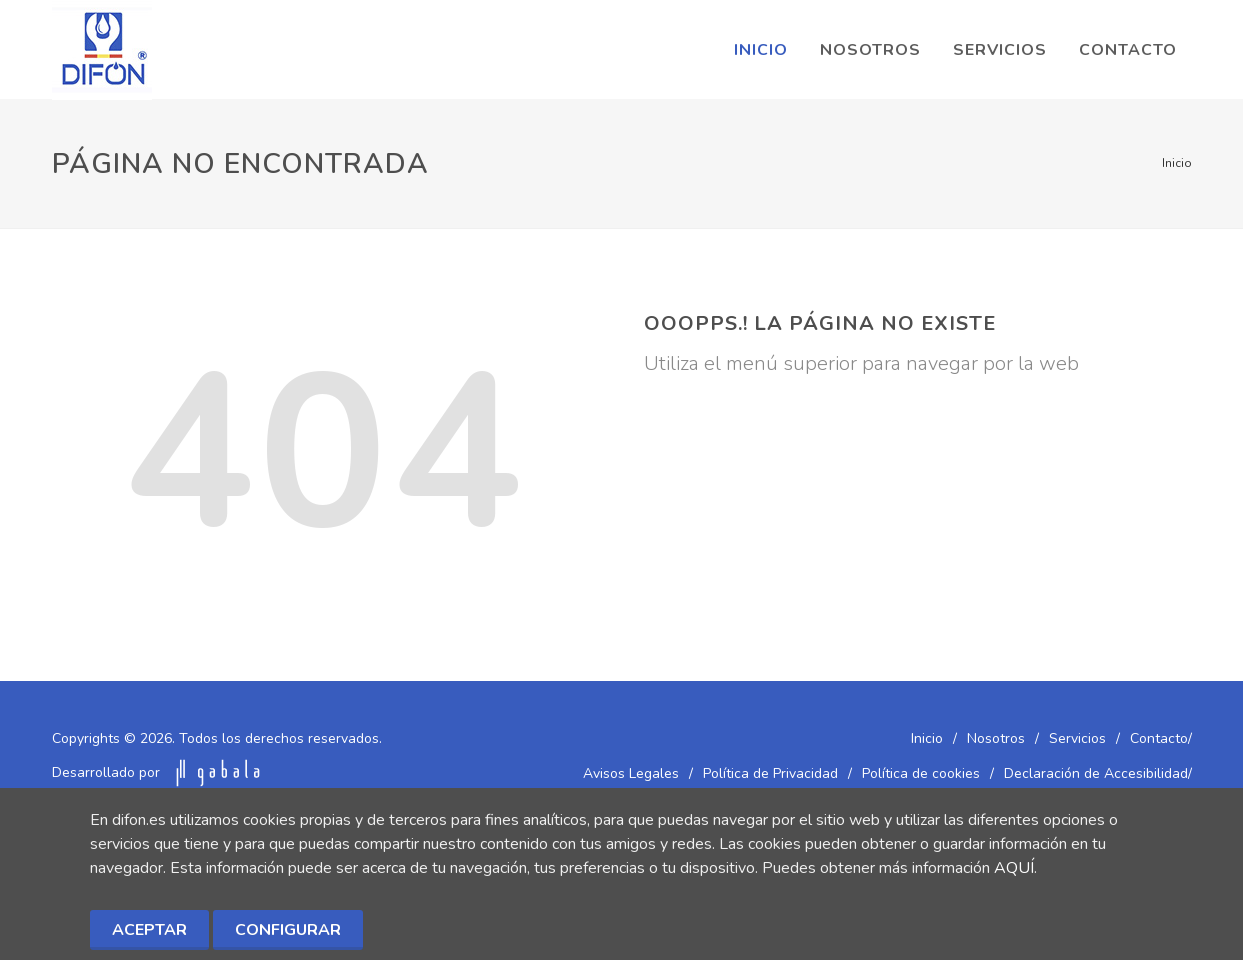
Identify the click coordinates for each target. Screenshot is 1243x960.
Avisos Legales (631, 773)
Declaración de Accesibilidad (1096, 773)
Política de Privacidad (770, 773)
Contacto (1159, 738)
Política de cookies (921, 773)
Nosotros (996, 738)
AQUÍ (1014, 868)
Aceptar (149, 930)
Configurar (288, 930)
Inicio (1177, 163)
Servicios (1077, 738)
